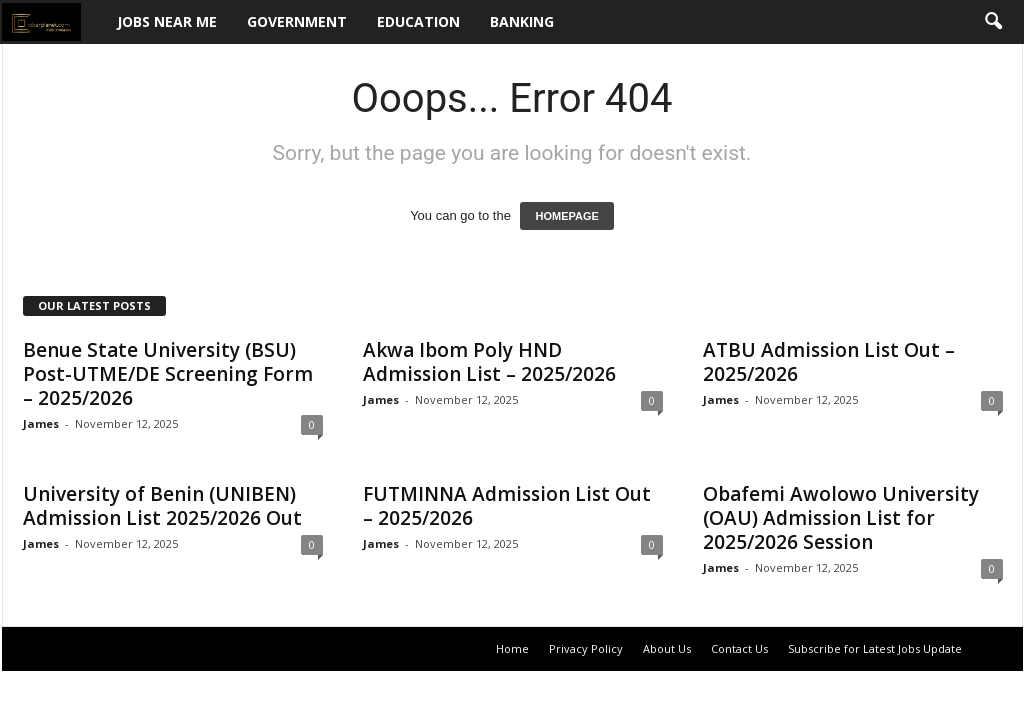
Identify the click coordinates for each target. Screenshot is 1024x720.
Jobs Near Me (167, 21)
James (41, 423)
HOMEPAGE (566, 216)
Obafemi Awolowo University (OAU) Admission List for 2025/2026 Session (841, 518)
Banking (522, 21)
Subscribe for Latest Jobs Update (875, 648)
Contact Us (739, 648)
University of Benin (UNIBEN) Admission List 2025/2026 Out (162, 506)
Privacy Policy (586, 648)
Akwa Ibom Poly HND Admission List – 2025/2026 (489, 362)
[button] (993, 22)
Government (297, 21)
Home (512, 648)
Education (418, 21)
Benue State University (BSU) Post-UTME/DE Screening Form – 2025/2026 (168, 374)
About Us (667, 648)
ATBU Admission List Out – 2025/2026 (829, 362)
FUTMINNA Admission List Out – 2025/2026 (507, 506)
